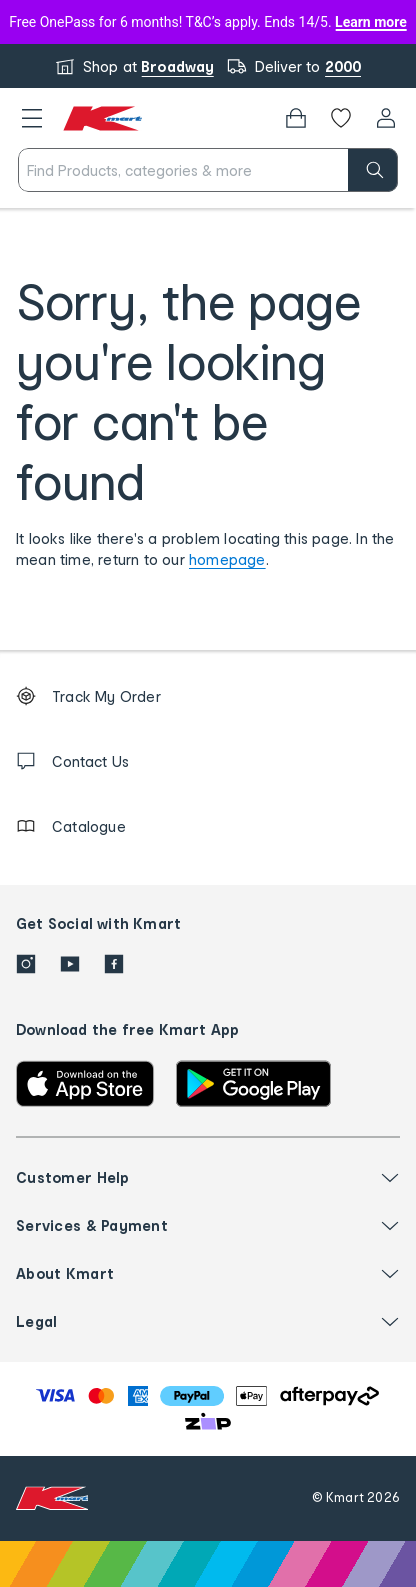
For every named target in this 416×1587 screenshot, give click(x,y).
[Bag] (296, 118)
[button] (32, 118)
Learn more (371, 22)
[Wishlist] (341, 118)
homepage (227, 559)
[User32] (386, 118)
